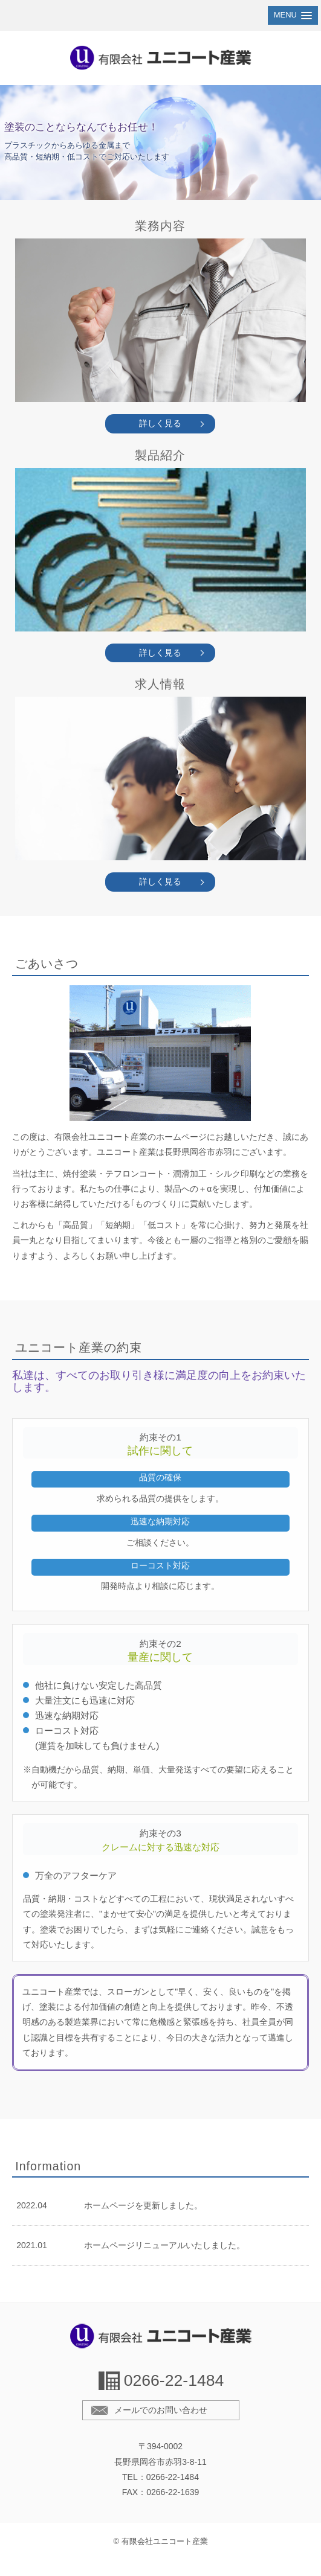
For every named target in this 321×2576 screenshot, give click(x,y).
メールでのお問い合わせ (160, 2410)
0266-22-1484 (174, 2380)
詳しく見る (160, 423)
